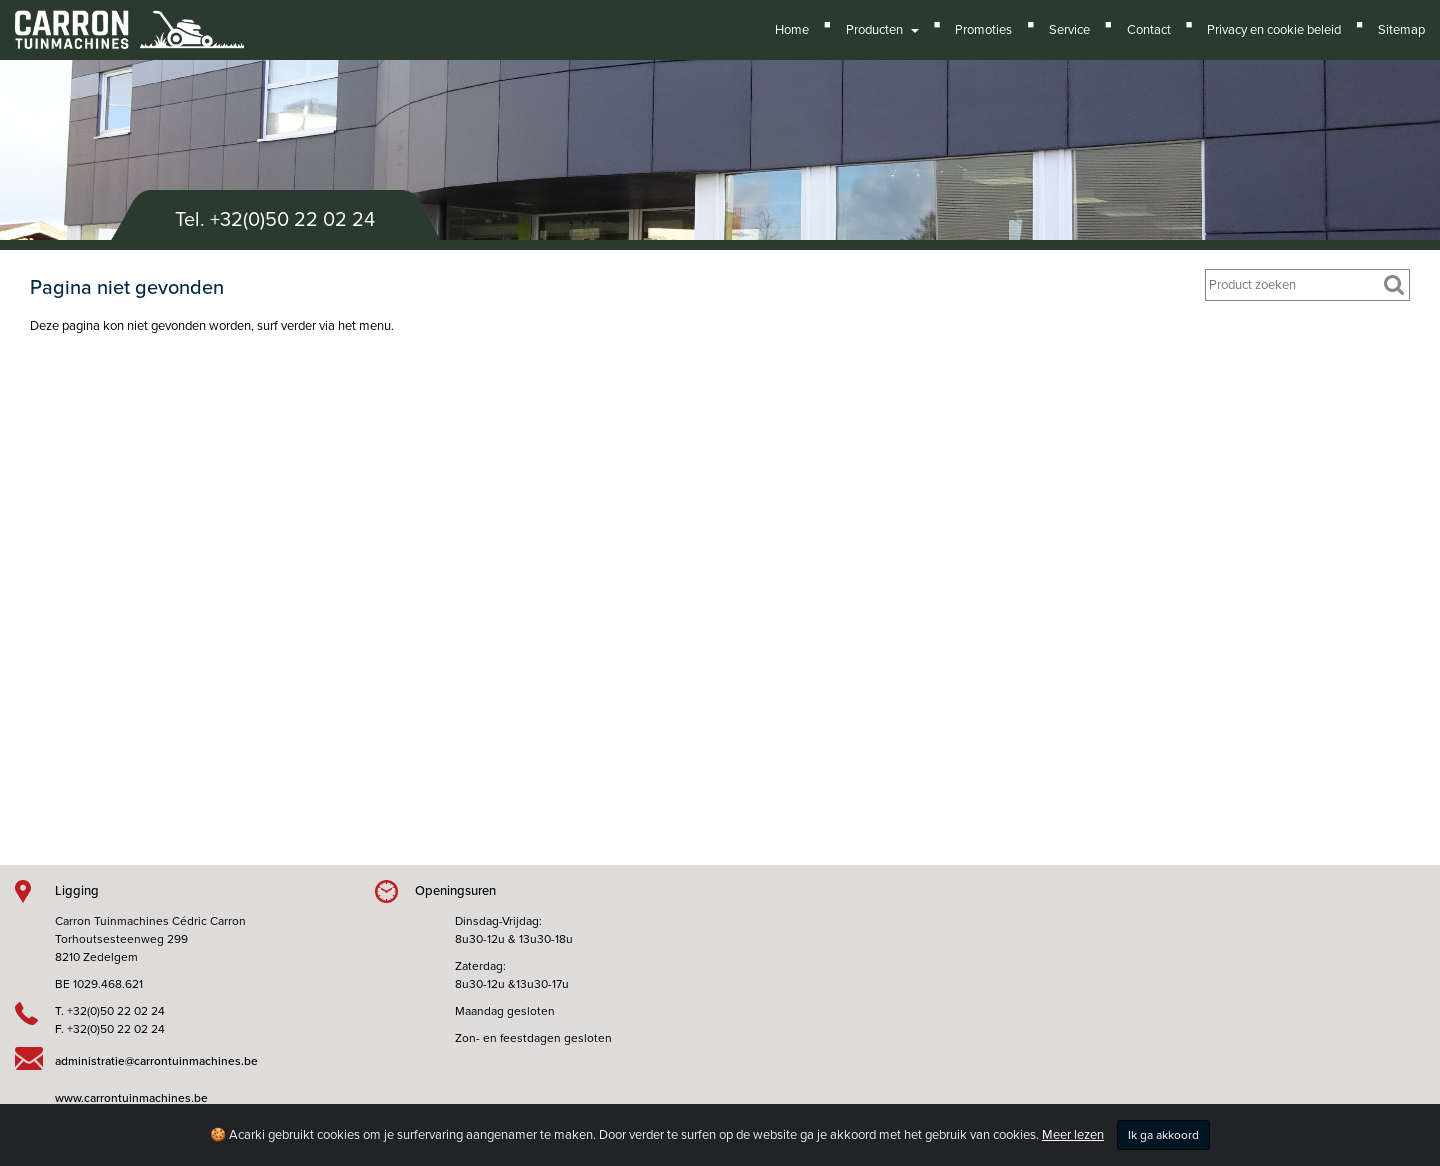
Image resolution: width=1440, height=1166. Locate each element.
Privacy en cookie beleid (1274, 30)
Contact (1149, 30)
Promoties (983, 30)
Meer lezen (1073, 1135)
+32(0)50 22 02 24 (292, 220)
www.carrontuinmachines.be (131, 1098)
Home (792, 30)
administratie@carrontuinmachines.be (156, 1061)
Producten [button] (882, 30)
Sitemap (1401, 30)
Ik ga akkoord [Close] (1163, 1135)
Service (1069, 30)
